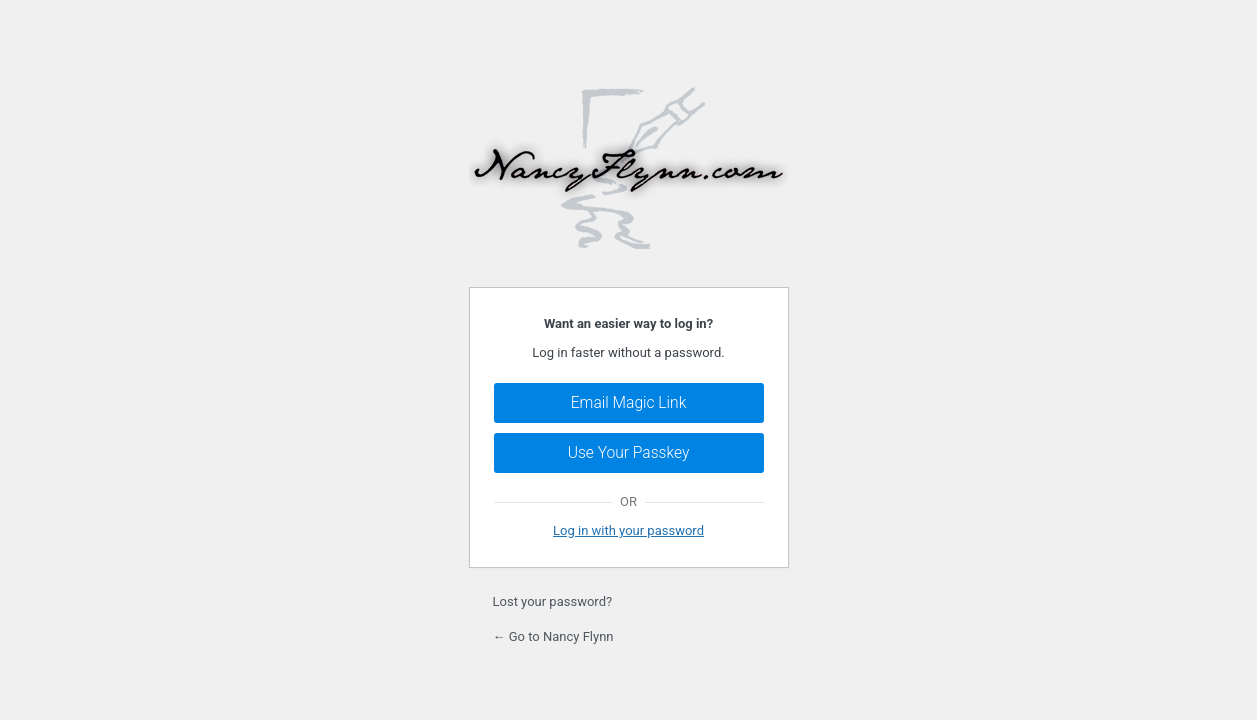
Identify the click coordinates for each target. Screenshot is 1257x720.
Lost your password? (553, 601)
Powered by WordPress (629, 163)
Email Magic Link (629, 403)
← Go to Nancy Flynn (553, 636)
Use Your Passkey (629, 453)
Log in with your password (628, 530)
